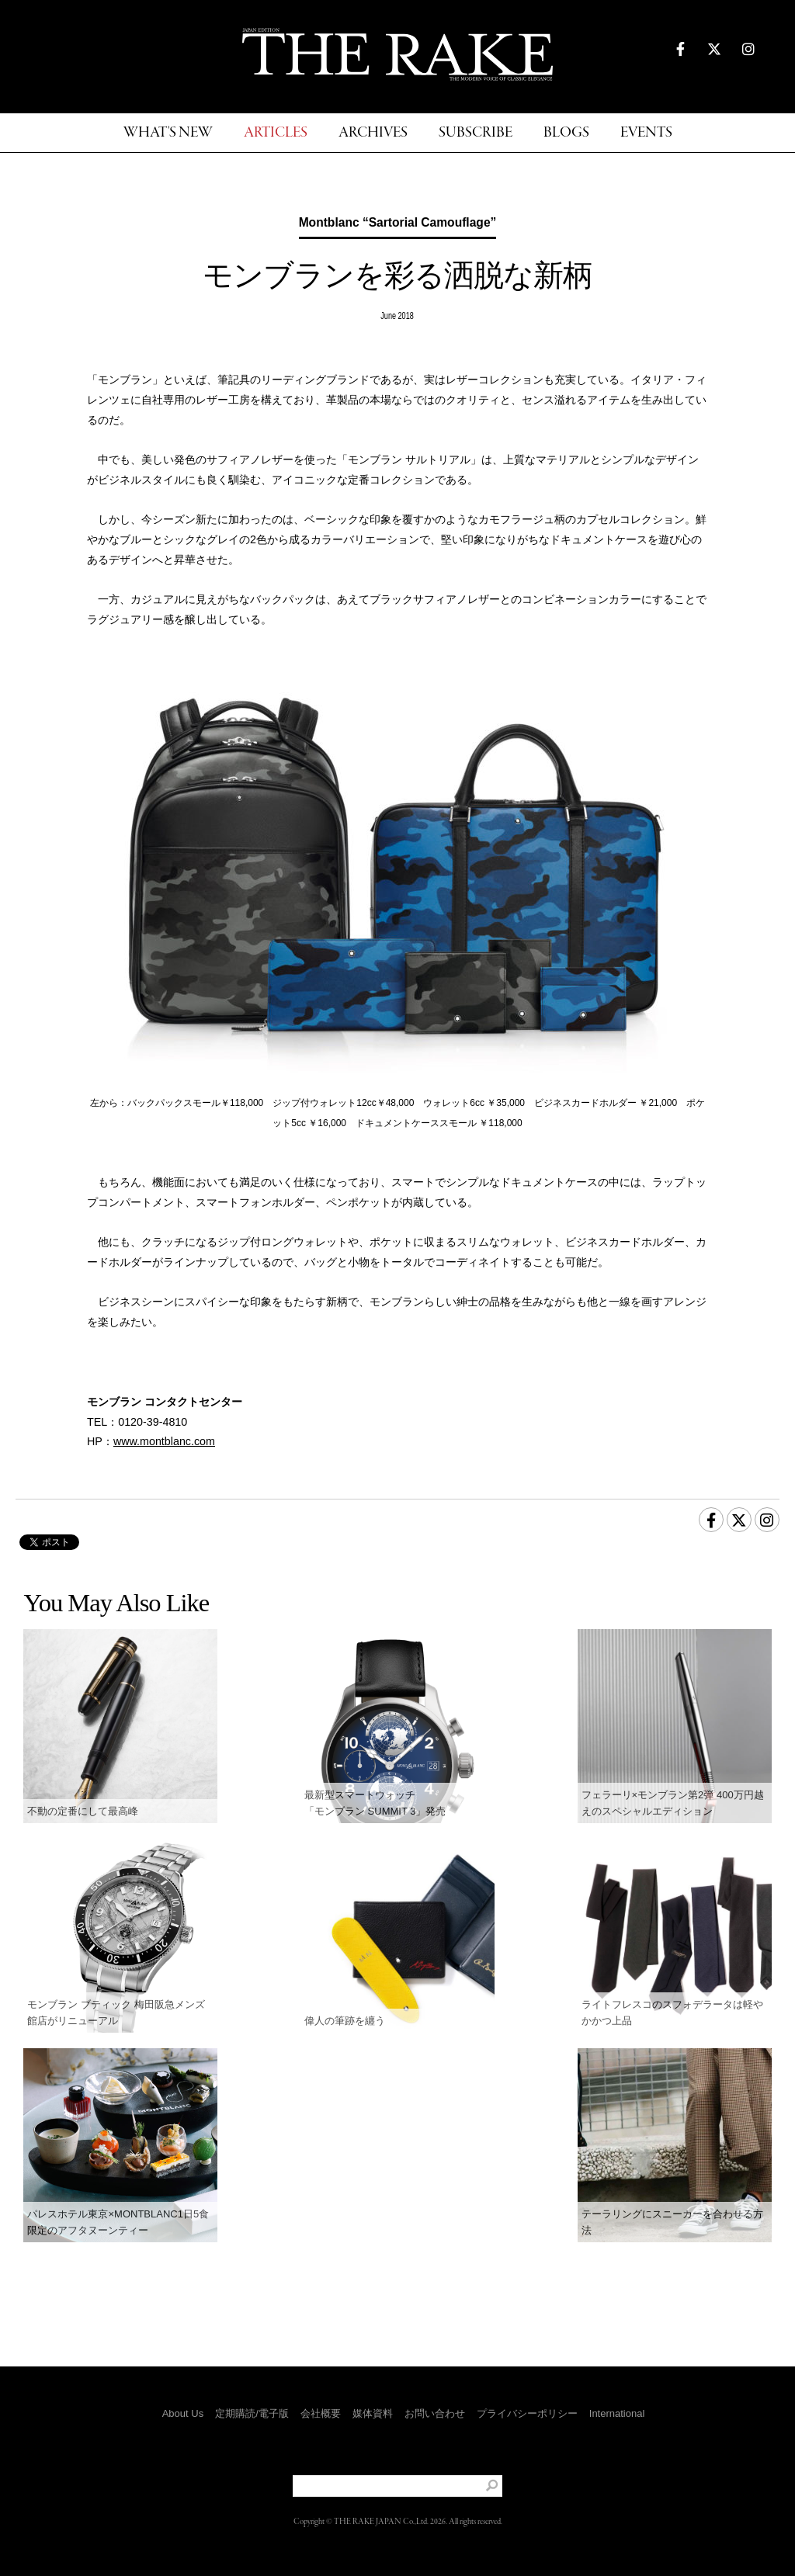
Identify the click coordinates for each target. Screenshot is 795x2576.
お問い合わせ (434, 2413)
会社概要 (320, 2413)
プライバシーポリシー (527, 2413)
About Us (182, 2413)
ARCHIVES (373, 133)
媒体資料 (372, 2413)
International (617, 2413)
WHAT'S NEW (168, 133)
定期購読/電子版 (252, 2413)
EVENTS (646, 133)
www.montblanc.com (164, 1441)
